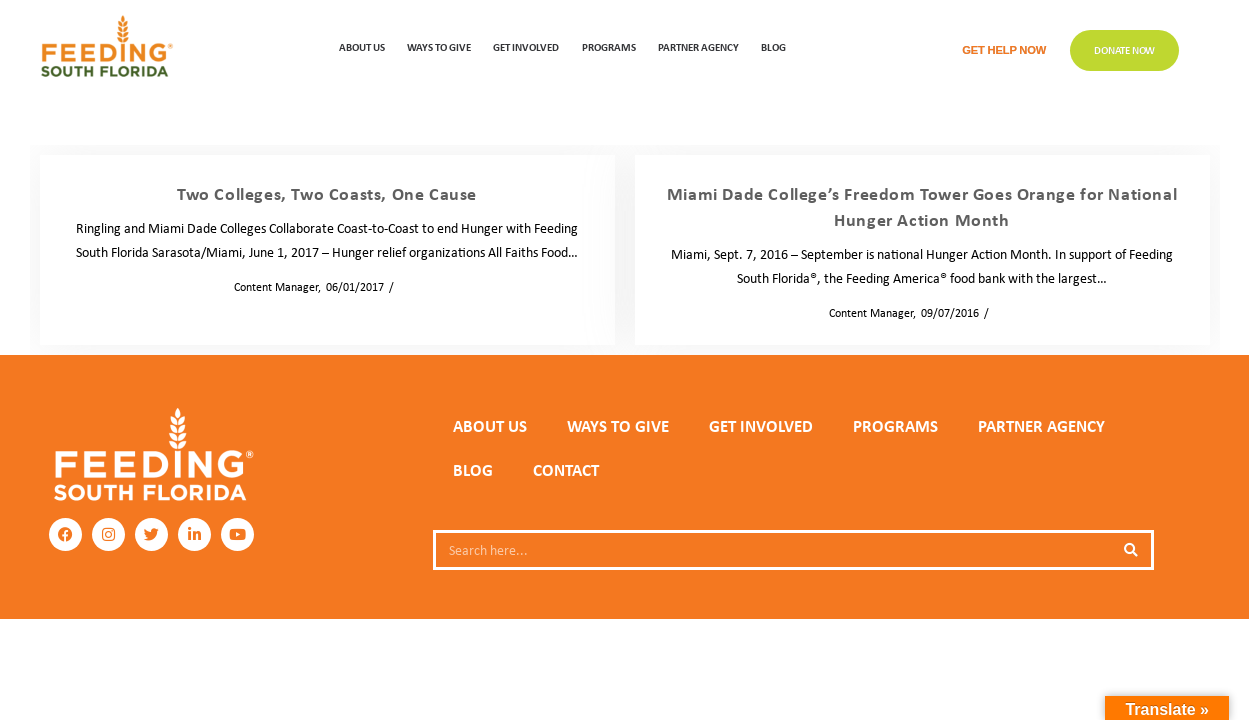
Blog (773, 46)
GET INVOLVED (526, 46)
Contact (566, 470)
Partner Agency (698, 46)
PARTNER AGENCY (1041, 426)
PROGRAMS (609, 46)
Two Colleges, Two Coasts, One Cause (327, 193)
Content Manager (270, 286)
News (413, 286)
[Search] (1131, 550)
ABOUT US (362, 46)
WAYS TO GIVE (439, 46)
